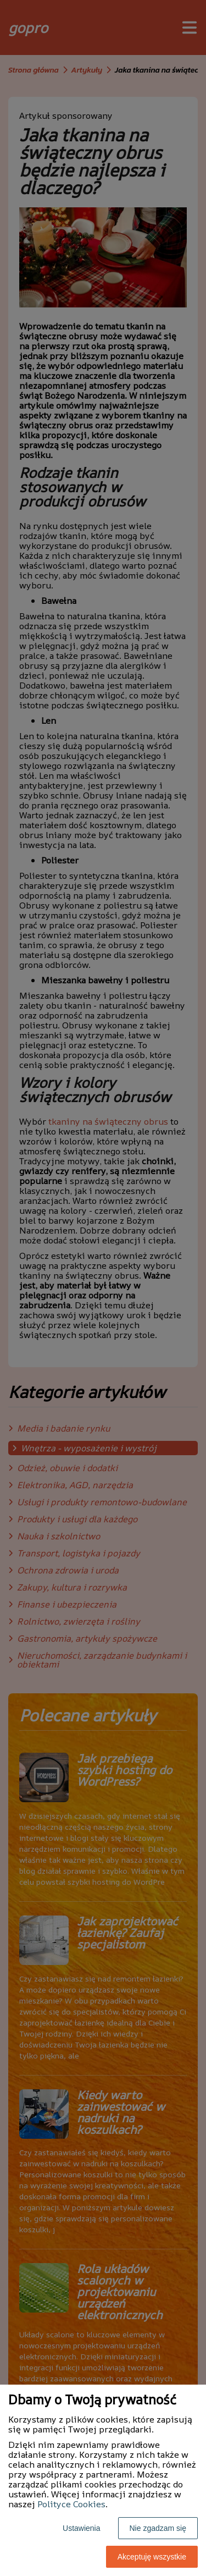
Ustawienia (81, 2528)
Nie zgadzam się (158, 2528)
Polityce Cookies (71, 2504)
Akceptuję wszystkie (152, 2556)
